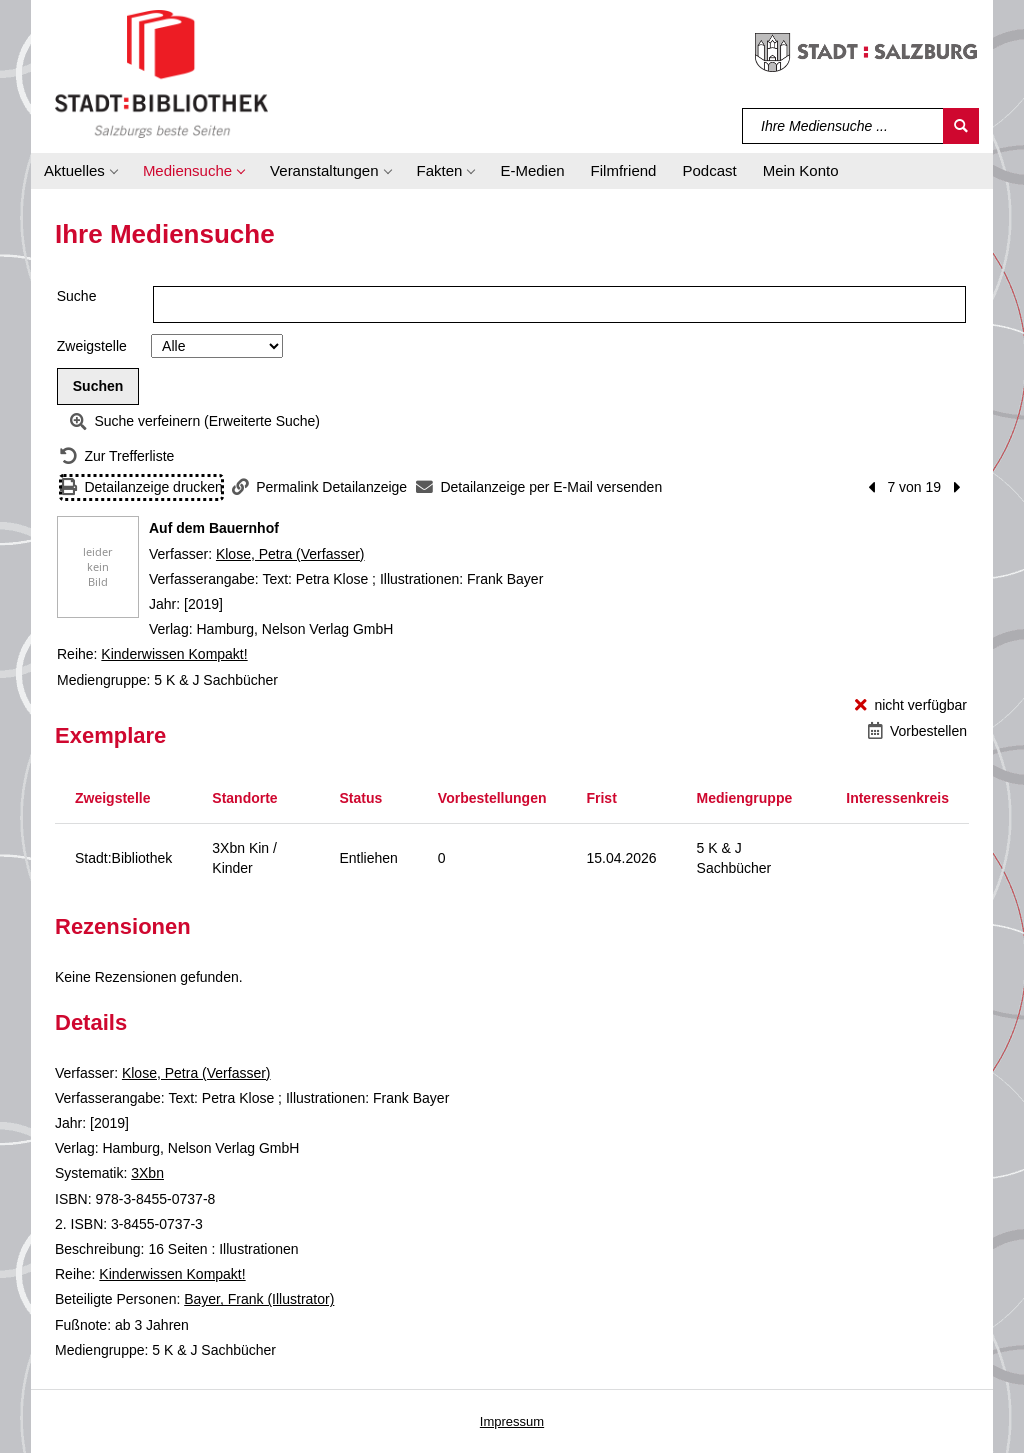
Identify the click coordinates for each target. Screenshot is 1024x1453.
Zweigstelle (92, 346)
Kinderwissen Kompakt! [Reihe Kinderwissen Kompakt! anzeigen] (174, 654)
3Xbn (147, 1173)
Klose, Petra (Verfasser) (290, 554)
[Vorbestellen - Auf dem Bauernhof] (917, 731)
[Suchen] (961, 126)
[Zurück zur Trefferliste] (117, 456)
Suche (77, 296)
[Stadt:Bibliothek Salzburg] (161, 73)
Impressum (512, 1421)
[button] (80, 171)
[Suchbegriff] (843, 126)
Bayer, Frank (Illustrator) (259, 1299)
